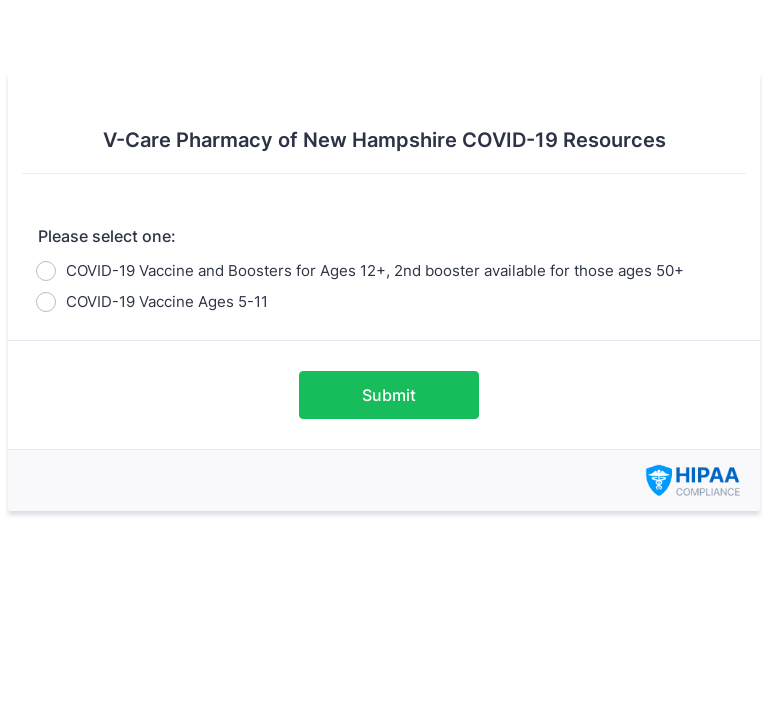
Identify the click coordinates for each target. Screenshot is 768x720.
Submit (389, 395)
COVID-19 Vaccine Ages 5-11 (167, 301)
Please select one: (107, 236)
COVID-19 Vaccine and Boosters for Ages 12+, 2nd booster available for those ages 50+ (375, 270)
